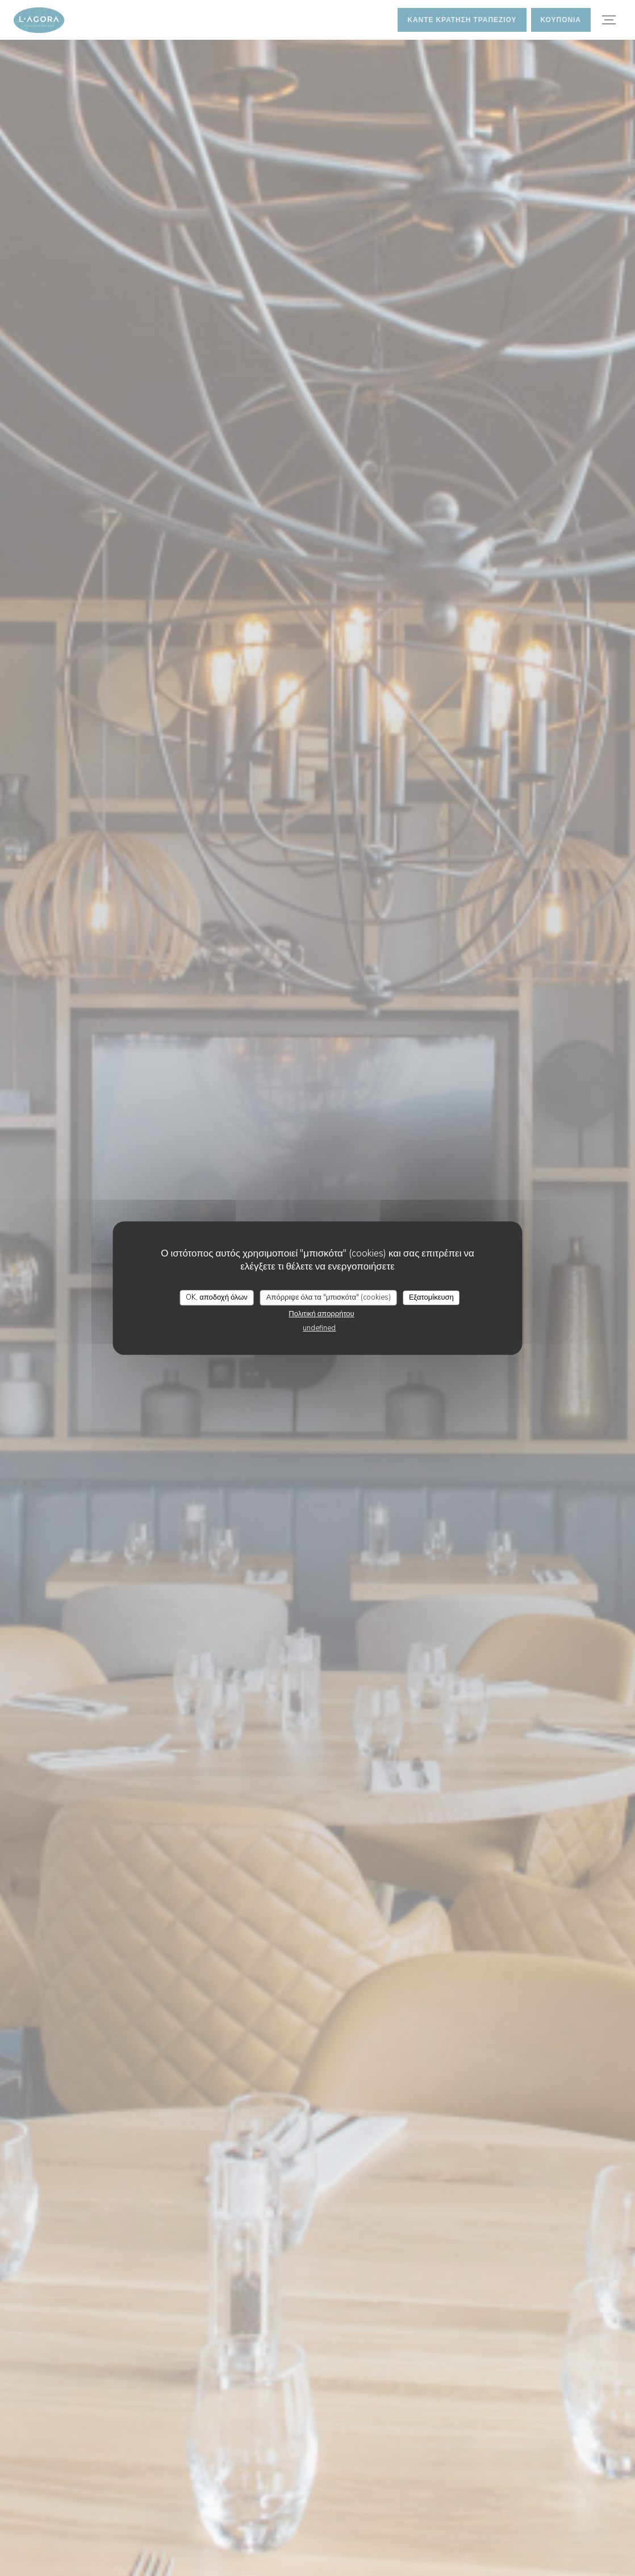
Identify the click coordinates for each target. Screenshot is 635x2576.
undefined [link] (319, 1328)
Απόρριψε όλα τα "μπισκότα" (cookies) (328, 1297)
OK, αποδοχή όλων (217, 1297)
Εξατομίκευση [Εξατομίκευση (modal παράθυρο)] (431, 1297)
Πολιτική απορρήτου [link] (321, 1314)
